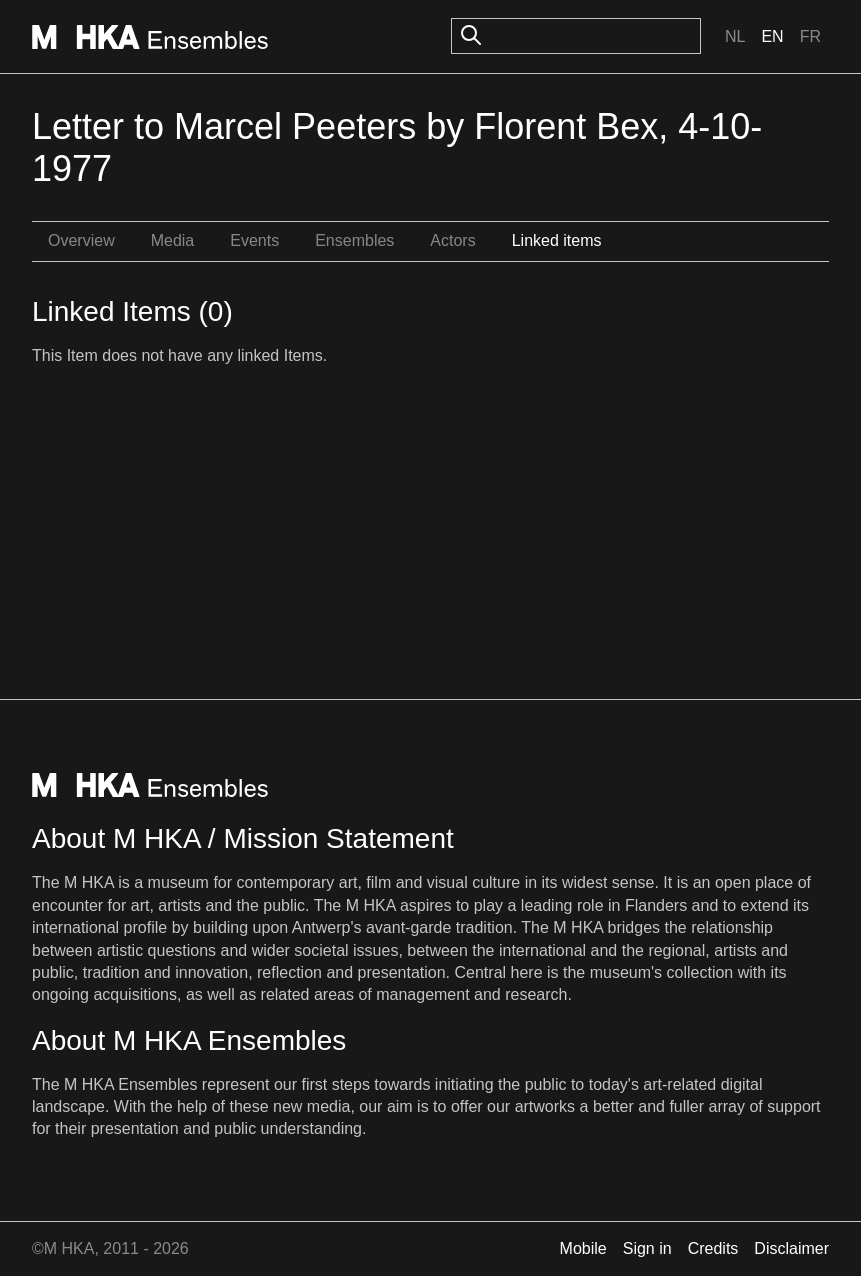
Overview (81, 240)
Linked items (557, 240)
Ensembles (354, 240)
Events (254, 240)
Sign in (647, 1248)
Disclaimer (791, 1248)
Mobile (583, 1248)
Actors (452, 240)
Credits (713, 1248)
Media (173, 240)
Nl (735, 36)
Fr (810, 36)
